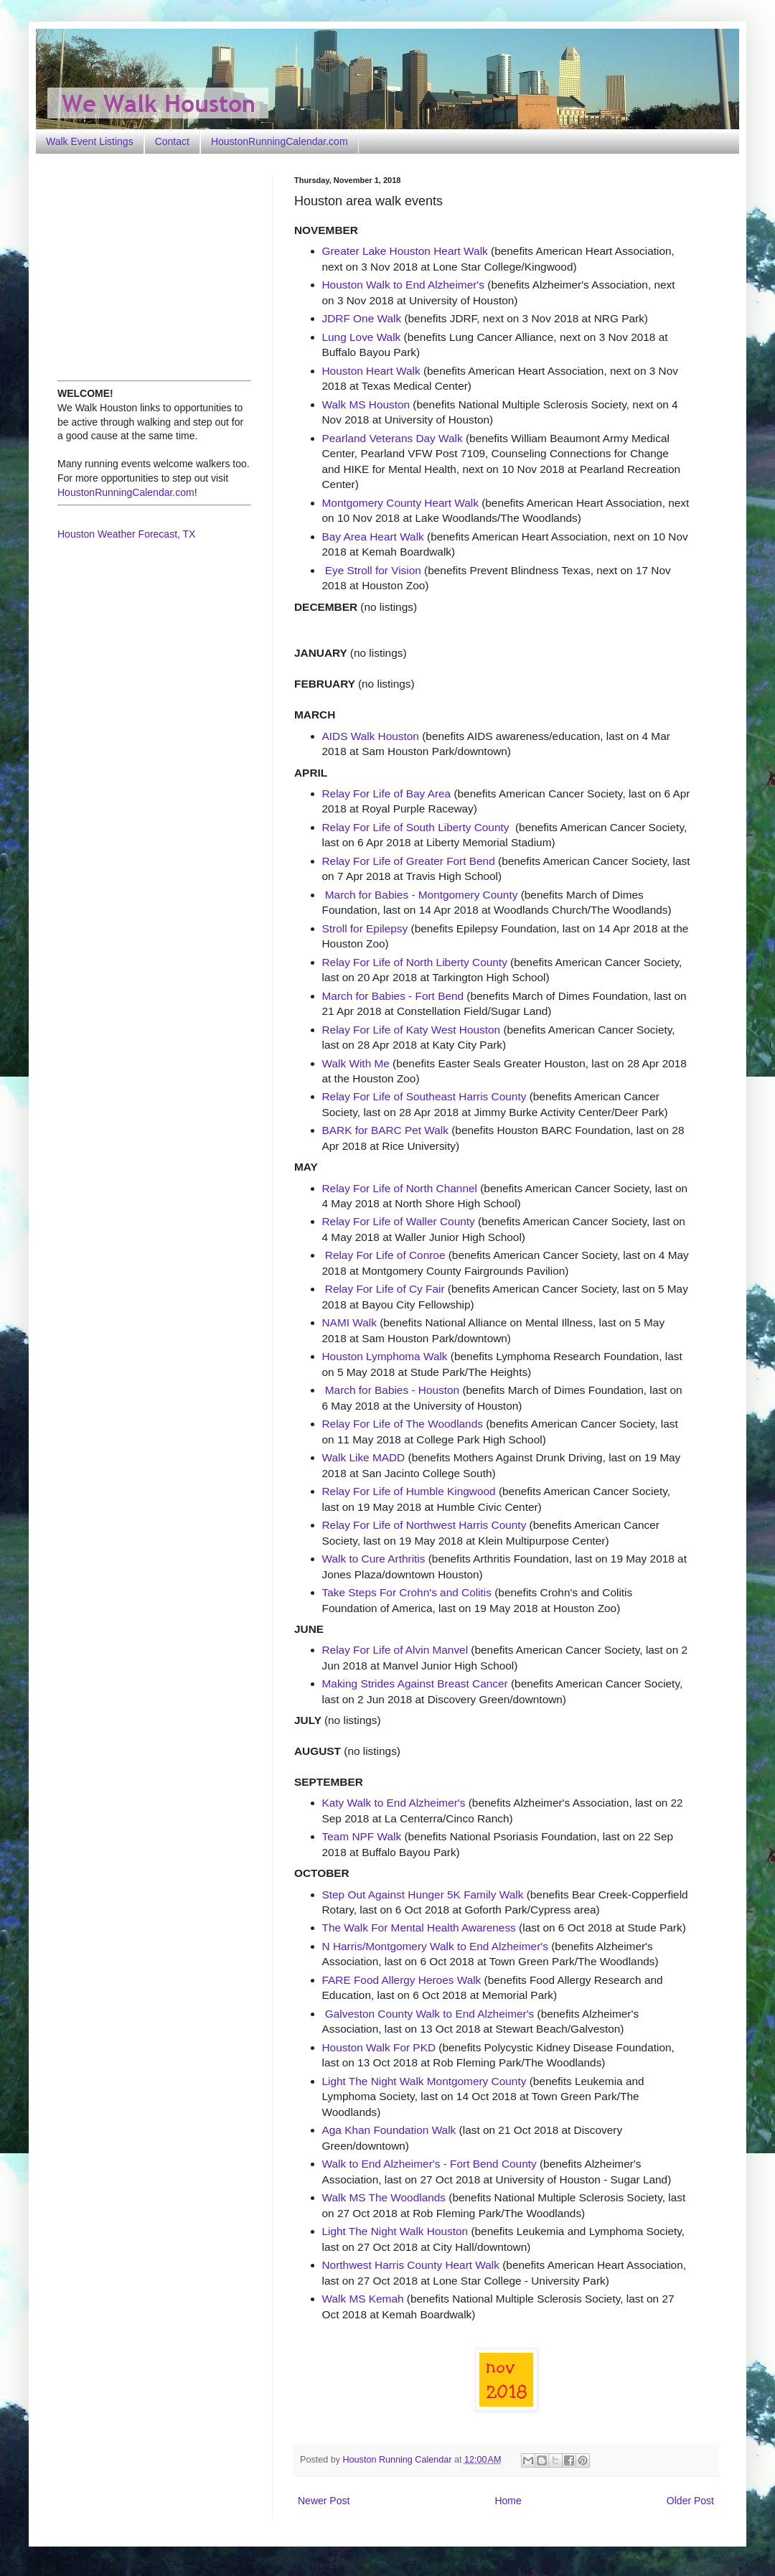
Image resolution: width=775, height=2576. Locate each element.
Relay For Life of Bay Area (386, 793)
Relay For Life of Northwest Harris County (424, 1525)
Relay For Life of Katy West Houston (411, 1030)
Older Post (690, 2500)
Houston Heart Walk (371, 371)
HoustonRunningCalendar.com (279, 141)
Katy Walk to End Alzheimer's (394, 1803)
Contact (172, 141)
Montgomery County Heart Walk (400, 503)
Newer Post (323, 2500)
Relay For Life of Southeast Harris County (424, 1096)
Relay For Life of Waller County (398, 1221)
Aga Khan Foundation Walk (389, 2130)
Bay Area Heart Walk (373, 536)
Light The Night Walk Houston (395, 2231)
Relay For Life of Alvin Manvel (395, 1650)
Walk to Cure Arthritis (374, 1558)
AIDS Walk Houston (370, 736)
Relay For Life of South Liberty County (415, 827)
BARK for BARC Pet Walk (385, 1130)
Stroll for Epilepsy (365, 928)
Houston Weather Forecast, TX (126, 534)
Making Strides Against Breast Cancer (415, 1683)
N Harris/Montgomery (376, 1946)
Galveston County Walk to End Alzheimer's (430, 2014)
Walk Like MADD (363, 1457)
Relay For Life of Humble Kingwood (409, 1491)
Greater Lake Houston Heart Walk (405, 251)
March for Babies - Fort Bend (393, 996)
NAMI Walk (349, 1322)
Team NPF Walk (362, 1836)
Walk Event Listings (89, 141)
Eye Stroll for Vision (373, 570)
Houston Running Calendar (398, 2460)
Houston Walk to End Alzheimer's (403, 284)
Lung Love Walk (361, 337)
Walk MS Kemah (363, 2298)
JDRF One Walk (362, 318)
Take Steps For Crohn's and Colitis (407, 1592)
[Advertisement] (147, 265)
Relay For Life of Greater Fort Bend (408, 861)
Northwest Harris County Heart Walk (410, 2265)
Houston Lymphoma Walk (385, 1356)
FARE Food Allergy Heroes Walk (402, 1980)
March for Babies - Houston (392, 1390)
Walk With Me (356, 1063)
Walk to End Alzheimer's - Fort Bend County (429, 2164)
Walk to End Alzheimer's (489, 1946)
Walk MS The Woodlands (384, 2197)
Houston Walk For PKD (379, 2047)
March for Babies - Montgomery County (421, 895)
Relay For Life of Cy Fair (385, 1289)
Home (507, 2500)
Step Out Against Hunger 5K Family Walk (423, 1894)
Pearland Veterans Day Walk (392, 438)
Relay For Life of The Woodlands (402, 1424)
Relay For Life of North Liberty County (414, 962)
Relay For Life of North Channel (399, 1188)
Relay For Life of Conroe (385, 1255)
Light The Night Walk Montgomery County (424, 2081)
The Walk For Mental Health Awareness (419, 1927)
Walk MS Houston (366, 404)
